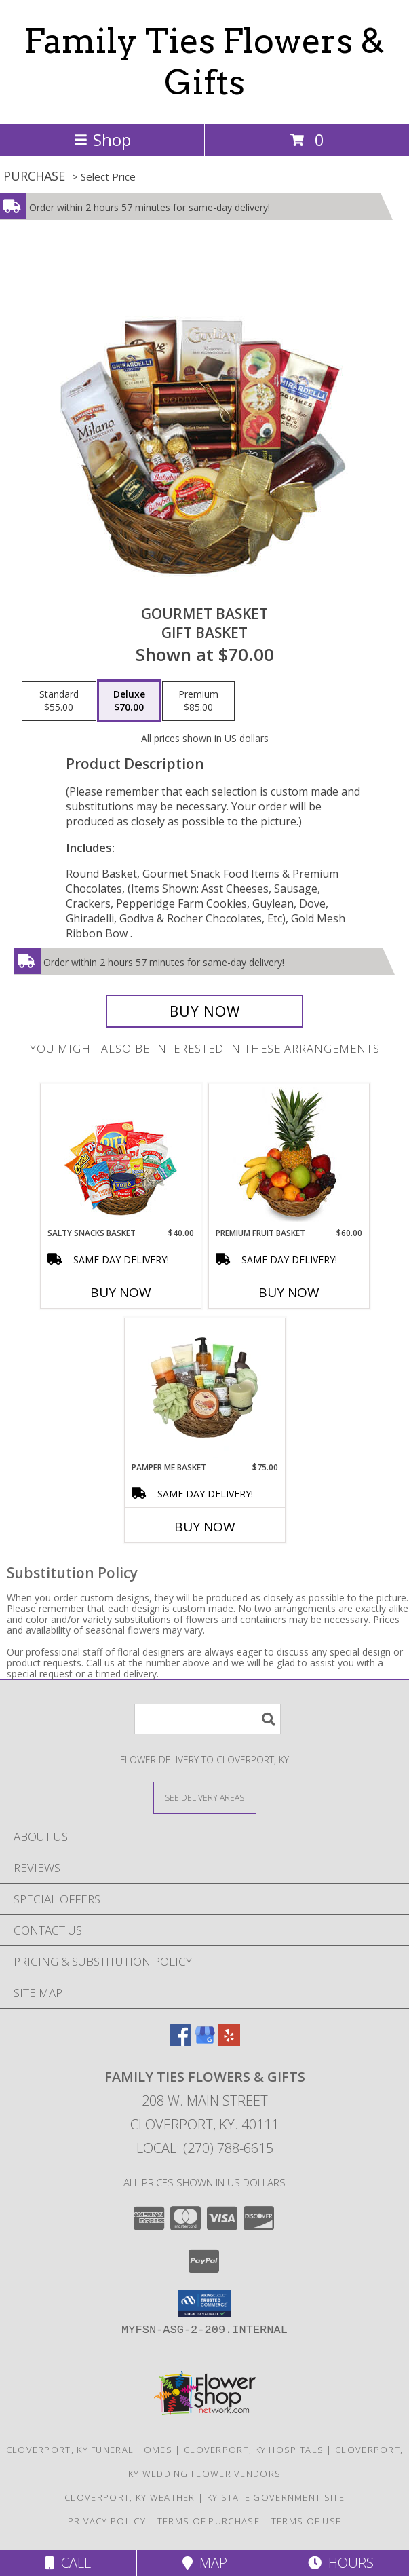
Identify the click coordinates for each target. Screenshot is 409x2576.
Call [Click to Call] (68, 2563)
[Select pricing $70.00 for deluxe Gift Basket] (129, 701)
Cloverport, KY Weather (129, 2497)
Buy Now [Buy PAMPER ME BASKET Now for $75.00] (204, 1526)
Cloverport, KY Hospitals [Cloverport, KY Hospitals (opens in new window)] (254, 2450)
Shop (102, 139)
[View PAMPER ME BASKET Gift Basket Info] (204, 1389)
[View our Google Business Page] (205, 2041)
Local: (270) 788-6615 (204, 2148)
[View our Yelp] (229, 2041)
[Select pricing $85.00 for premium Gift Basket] (198, 701)
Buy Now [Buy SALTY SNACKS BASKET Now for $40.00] (120, 1292)
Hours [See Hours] (341, 2563)
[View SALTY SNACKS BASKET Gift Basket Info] (120, 1156)
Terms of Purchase (208, 2521)
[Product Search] (207, 1719)
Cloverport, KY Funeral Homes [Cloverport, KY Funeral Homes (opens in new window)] (89, 2450)
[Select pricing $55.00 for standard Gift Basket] (59, 701)
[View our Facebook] (180, 2041)
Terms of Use (306, 2521)
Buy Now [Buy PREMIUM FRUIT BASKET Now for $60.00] (288, 1292)
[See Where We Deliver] (204, 1797)
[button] (204, 2303)
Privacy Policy (107, 2521)
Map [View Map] (204, 2563)
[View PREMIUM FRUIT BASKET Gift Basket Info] (288, 1155)
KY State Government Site (276, 2497)
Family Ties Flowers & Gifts (204, 61)
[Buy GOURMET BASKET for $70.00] (205, 1011)
